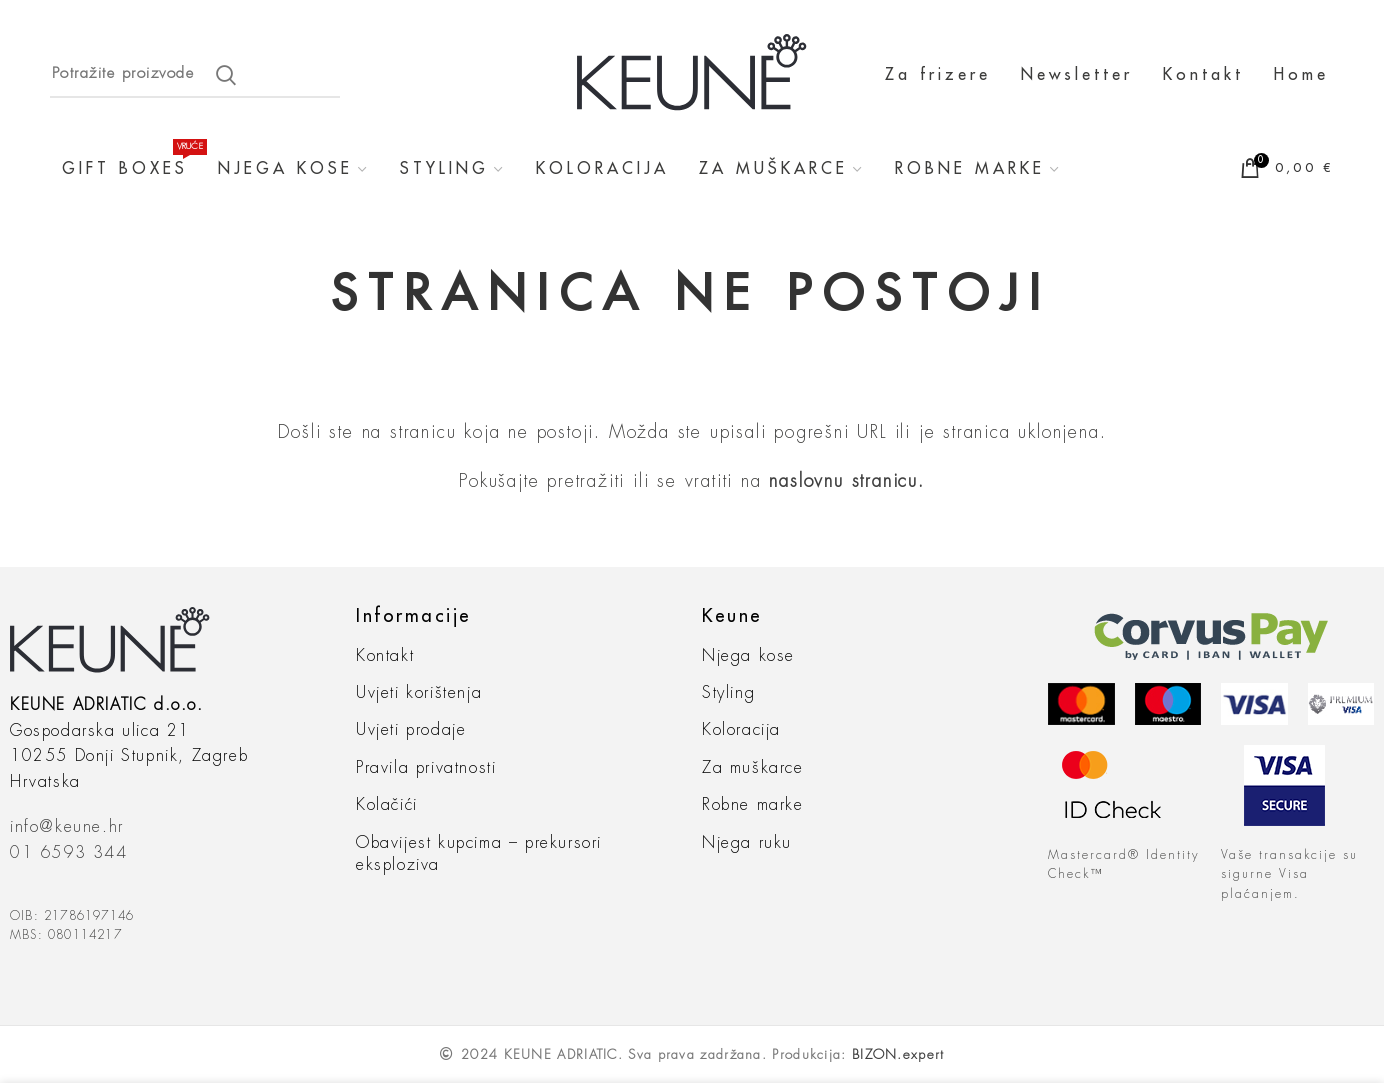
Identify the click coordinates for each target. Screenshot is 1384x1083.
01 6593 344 (69, 853)
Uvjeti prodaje (411, 730)
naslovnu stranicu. (846, 481)
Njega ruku (747, 843)
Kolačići (387, 805)
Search (226, 75)
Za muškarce (753, 768)
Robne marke (753, 805)
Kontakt (385, 656)
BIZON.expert (898, 1054)
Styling (728, 693)
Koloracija (741, 730)
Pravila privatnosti (426, 768)
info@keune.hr (67, 827)
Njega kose (748, 656)
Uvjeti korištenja (419, 693)
